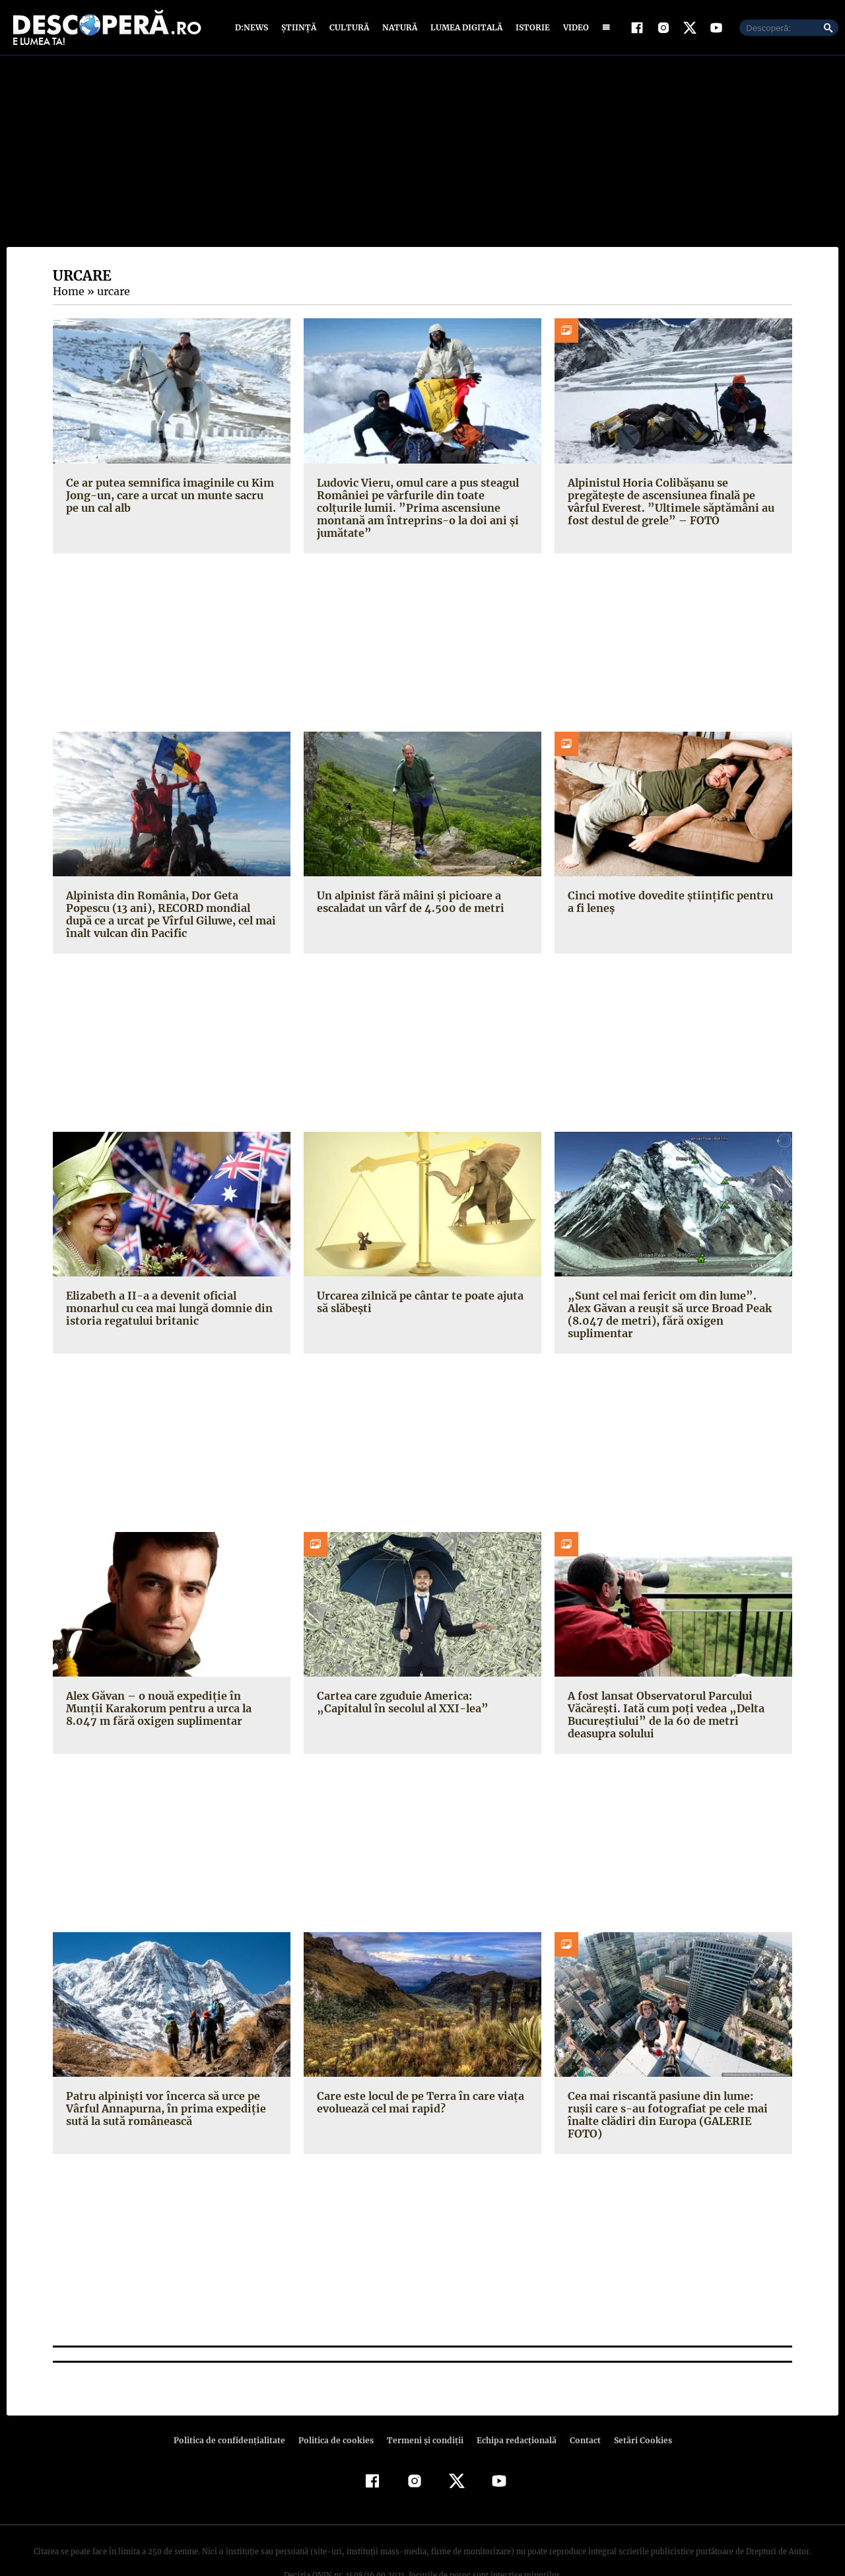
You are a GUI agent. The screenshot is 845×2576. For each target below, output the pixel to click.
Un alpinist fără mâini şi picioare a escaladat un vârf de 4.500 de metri (407, 890)
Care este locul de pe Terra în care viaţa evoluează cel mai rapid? (417, 2078)
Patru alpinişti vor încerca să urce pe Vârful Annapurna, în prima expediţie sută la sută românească (162, 2084)
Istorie (530, 28)
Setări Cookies (635, 2403)
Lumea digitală (464, 28)
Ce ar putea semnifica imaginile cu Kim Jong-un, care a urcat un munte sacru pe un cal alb (169, 496)
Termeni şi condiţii (423, 2403)
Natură (398, 28)
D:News (253, 28)
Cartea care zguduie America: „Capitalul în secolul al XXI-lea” (419, 1677)
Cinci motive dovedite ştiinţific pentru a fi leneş (670, 890)
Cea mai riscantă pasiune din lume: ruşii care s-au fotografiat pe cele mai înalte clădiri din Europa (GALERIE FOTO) (671, 2084)
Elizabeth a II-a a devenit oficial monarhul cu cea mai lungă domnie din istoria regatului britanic (168, 1296)
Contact (579, 2403)
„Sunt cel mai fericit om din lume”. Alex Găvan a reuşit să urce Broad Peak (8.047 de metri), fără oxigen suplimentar (672, 1296)
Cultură (348, 28)
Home (68, 292)
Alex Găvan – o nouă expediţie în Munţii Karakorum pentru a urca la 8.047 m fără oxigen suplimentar (171, 1684)
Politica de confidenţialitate (235, 2403)
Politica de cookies (337, 2403)
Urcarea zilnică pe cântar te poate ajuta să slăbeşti (417, 1290)
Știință (299, 28)
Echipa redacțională (512, 2403)
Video (573, 28)
